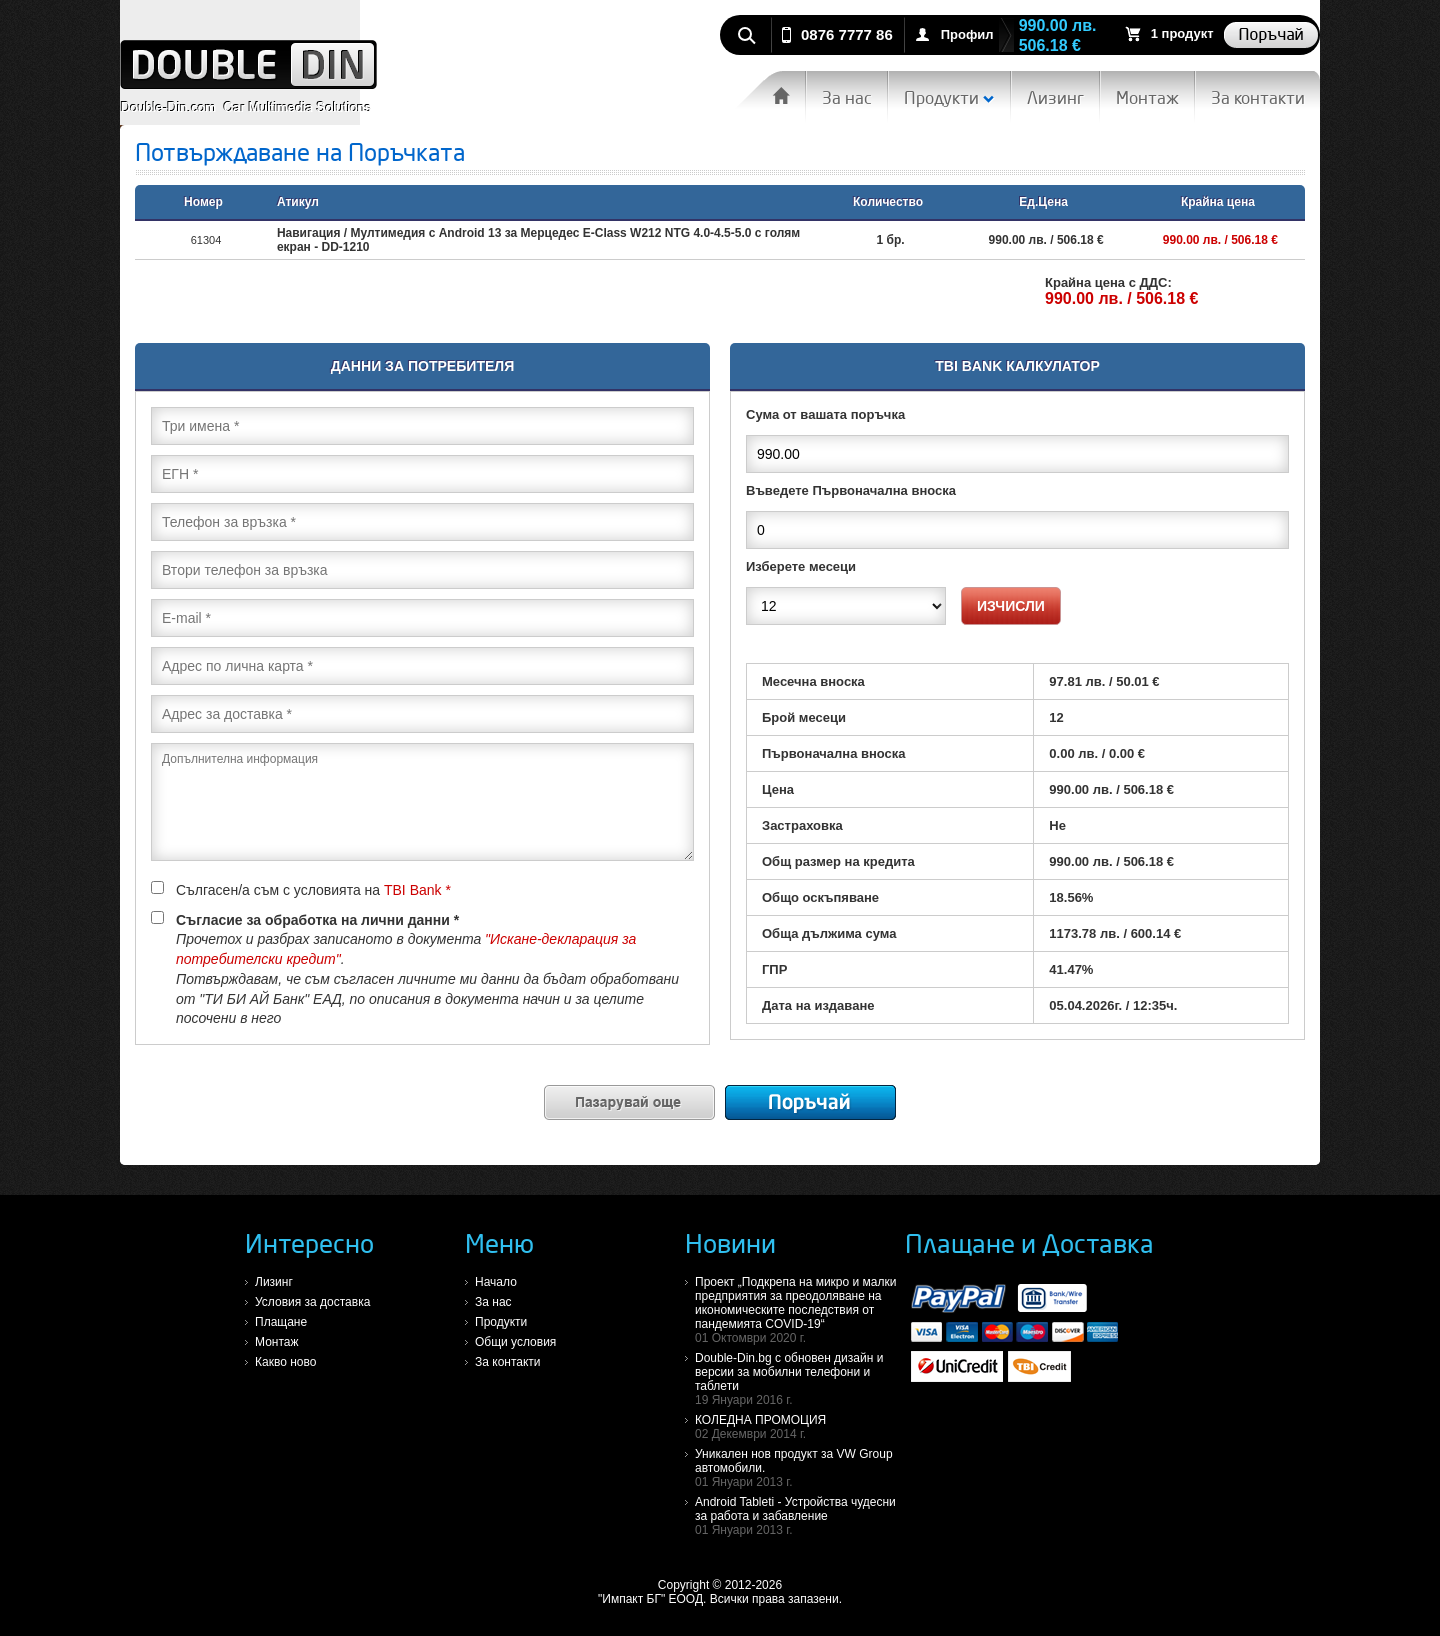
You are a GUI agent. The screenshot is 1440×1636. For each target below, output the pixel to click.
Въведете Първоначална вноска (851, 490)
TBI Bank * (417, 890)
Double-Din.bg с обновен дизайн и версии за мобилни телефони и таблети (800, 1379)
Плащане (281, 1322)
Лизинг (1055, 97)
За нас (847, 97)
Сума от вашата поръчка (825, 414)
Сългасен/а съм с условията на (301, 889)
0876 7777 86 (847, 34)
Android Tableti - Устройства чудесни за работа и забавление (800, 1516)
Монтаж (1147, 97)
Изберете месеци (801, 566)
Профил (967, 34)
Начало (496, 1282)
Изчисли (1011, 606)
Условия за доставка (312, 1302)
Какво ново (285, 1362)
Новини (730, 1243)
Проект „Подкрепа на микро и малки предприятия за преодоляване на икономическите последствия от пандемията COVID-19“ (800, 1310)
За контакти (1258, 97)
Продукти (949, 97)
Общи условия (515, 1342)
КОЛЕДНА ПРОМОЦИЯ (800, 1427)
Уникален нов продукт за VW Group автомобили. (800, 1468)
